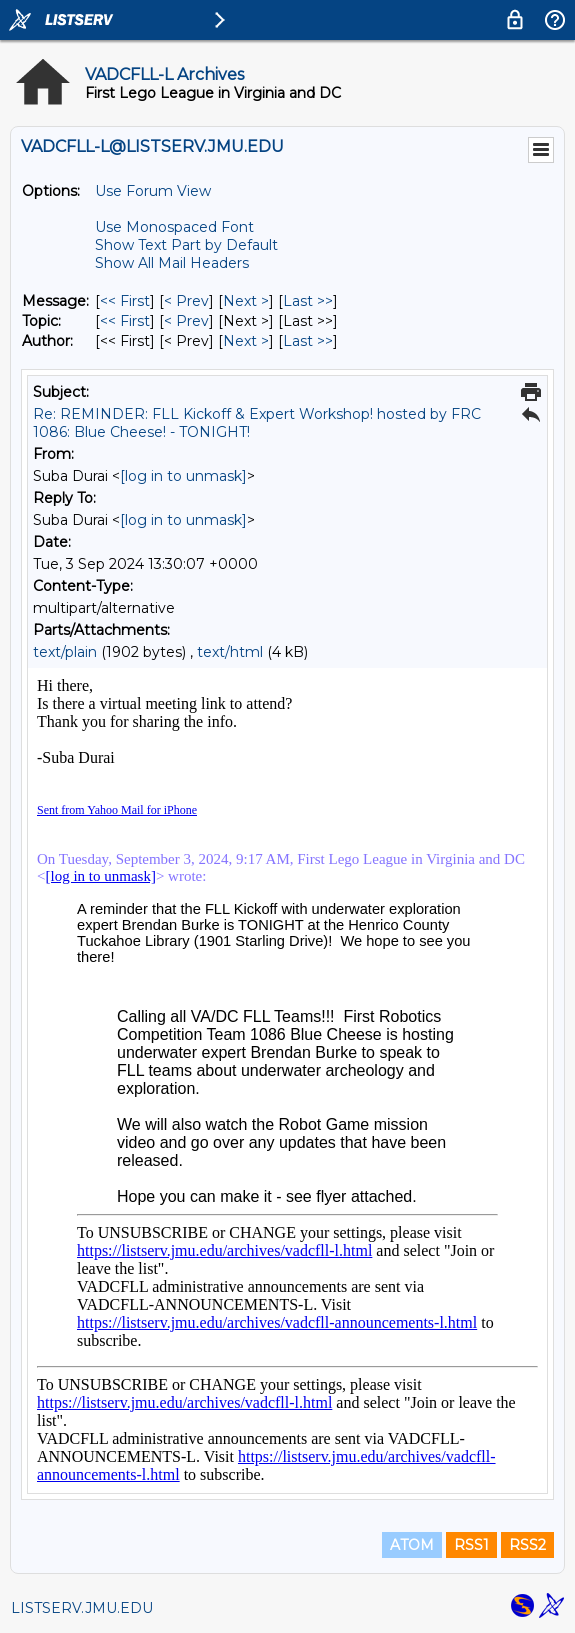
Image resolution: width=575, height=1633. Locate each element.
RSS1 (471, 1545)
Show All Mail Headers (172, 263)
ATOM (412, 1545)
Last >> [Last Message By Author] (308, 341)
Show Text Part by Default (186, 245)
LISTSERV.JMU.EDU (82, 1608)
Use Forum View (153, 191)
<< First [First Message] (125, 301)
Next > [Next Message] (246, 301)
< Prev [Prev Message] (186, 301)
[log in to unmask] (183, 476)
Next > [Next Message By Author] (246, 341)
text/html (230, 652)
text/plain (65, 652)
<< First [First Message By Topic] (125, 321)
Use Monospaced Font (174, 227)
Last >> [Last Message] (308, 301)
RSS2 (527, 1545)
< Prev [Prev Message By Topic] (186, 321)
